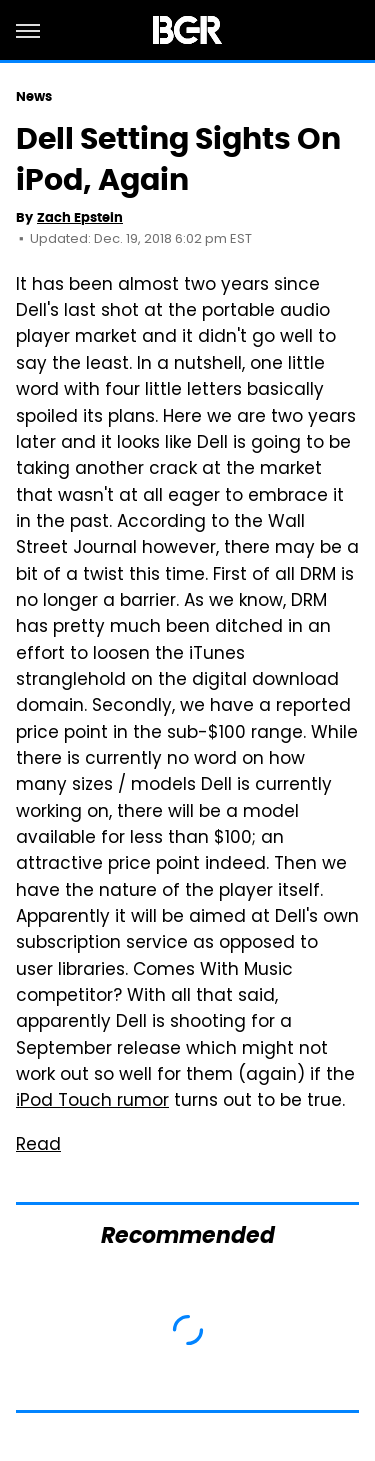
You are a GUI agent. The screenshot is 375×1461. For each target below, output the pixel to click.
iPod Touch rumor (92, 1102)
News (34, 96)
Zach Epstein (80, 217)
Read (38, 1146)
